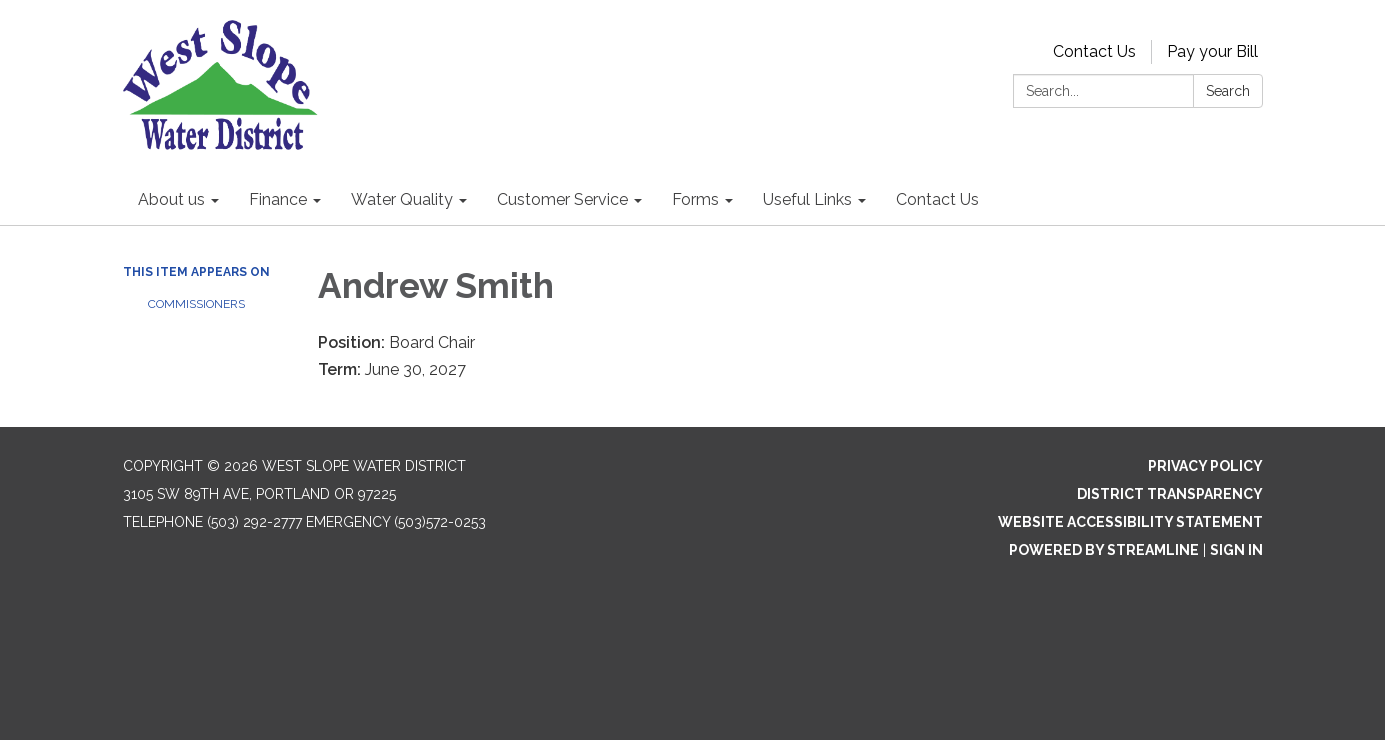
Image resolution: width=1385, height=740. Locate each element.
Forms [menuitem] (695, 199)
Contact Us (1094, 51)
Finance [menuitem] (278, 199)
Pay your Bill (1212, 51)
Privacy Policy (1205, 466)
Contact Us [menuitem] (937, 199)
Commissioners (196, 304)
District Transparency (1170, 494)
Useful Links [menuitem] (807, 199)
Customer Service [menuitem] (562, 199)
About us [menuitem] (171, 199)
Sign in (1236, 550)
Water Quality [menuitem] (402, 199)
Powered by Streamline (1104, 550)
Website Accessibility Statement (1130, 522)
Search (1228, 91)
